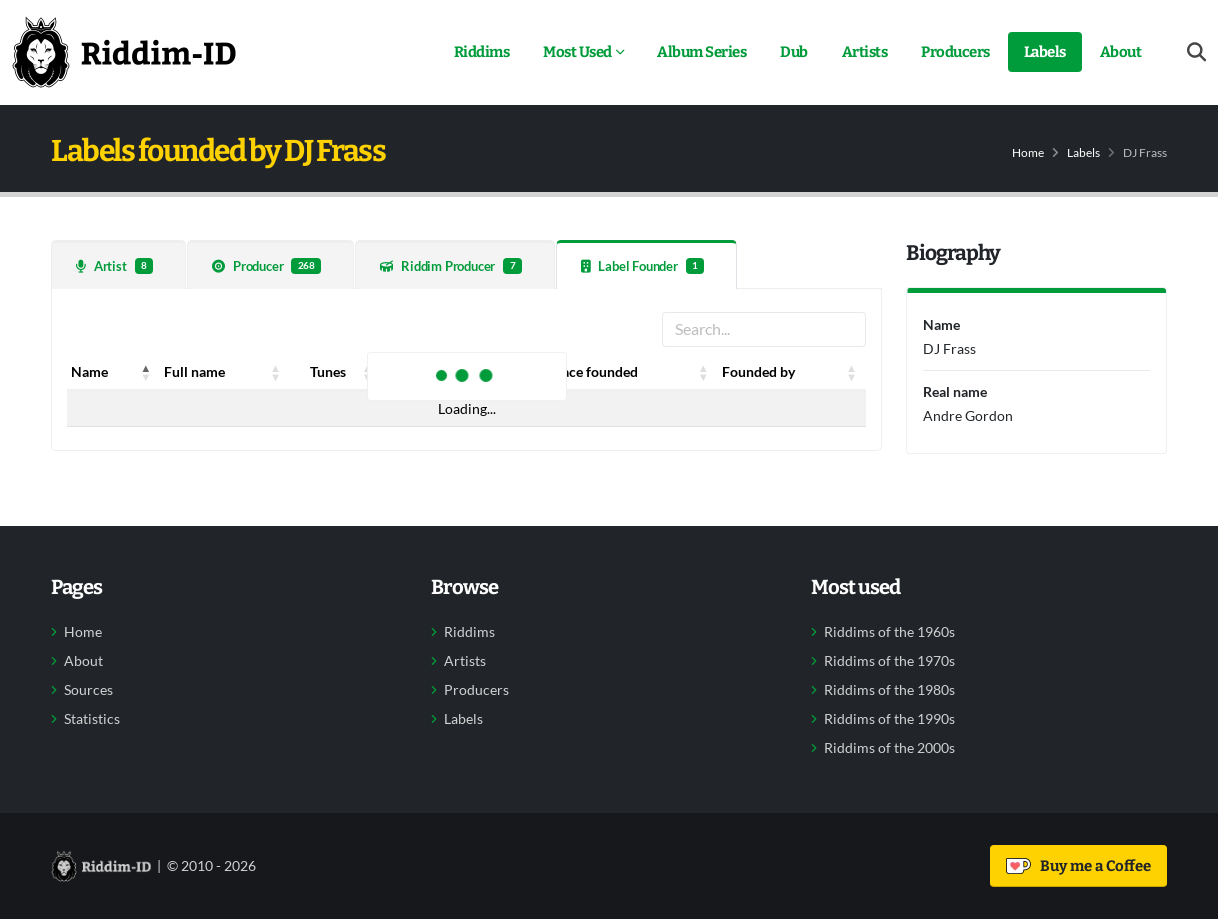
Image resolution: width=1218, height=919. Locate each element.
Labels (1045, 52)
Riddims (482, 52)
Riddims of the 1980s (889, 690)
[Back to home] (124, 52)
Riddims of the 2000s (889, 748)
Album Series (701, 52)
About (1121, 52)
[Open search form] (1196, 52)
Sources (88, 690)
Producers (955, 52)
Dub (794, 52)
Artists (865, 52)
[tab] (118, 264)
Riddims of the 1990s (889, 719)
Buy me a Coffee (1078, 866)
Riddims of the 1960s (889, 632)
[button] (146, 372)
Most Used (577, 52)
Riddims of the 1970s (889, 661)
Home (1028, 152)
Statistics (92, 719)
